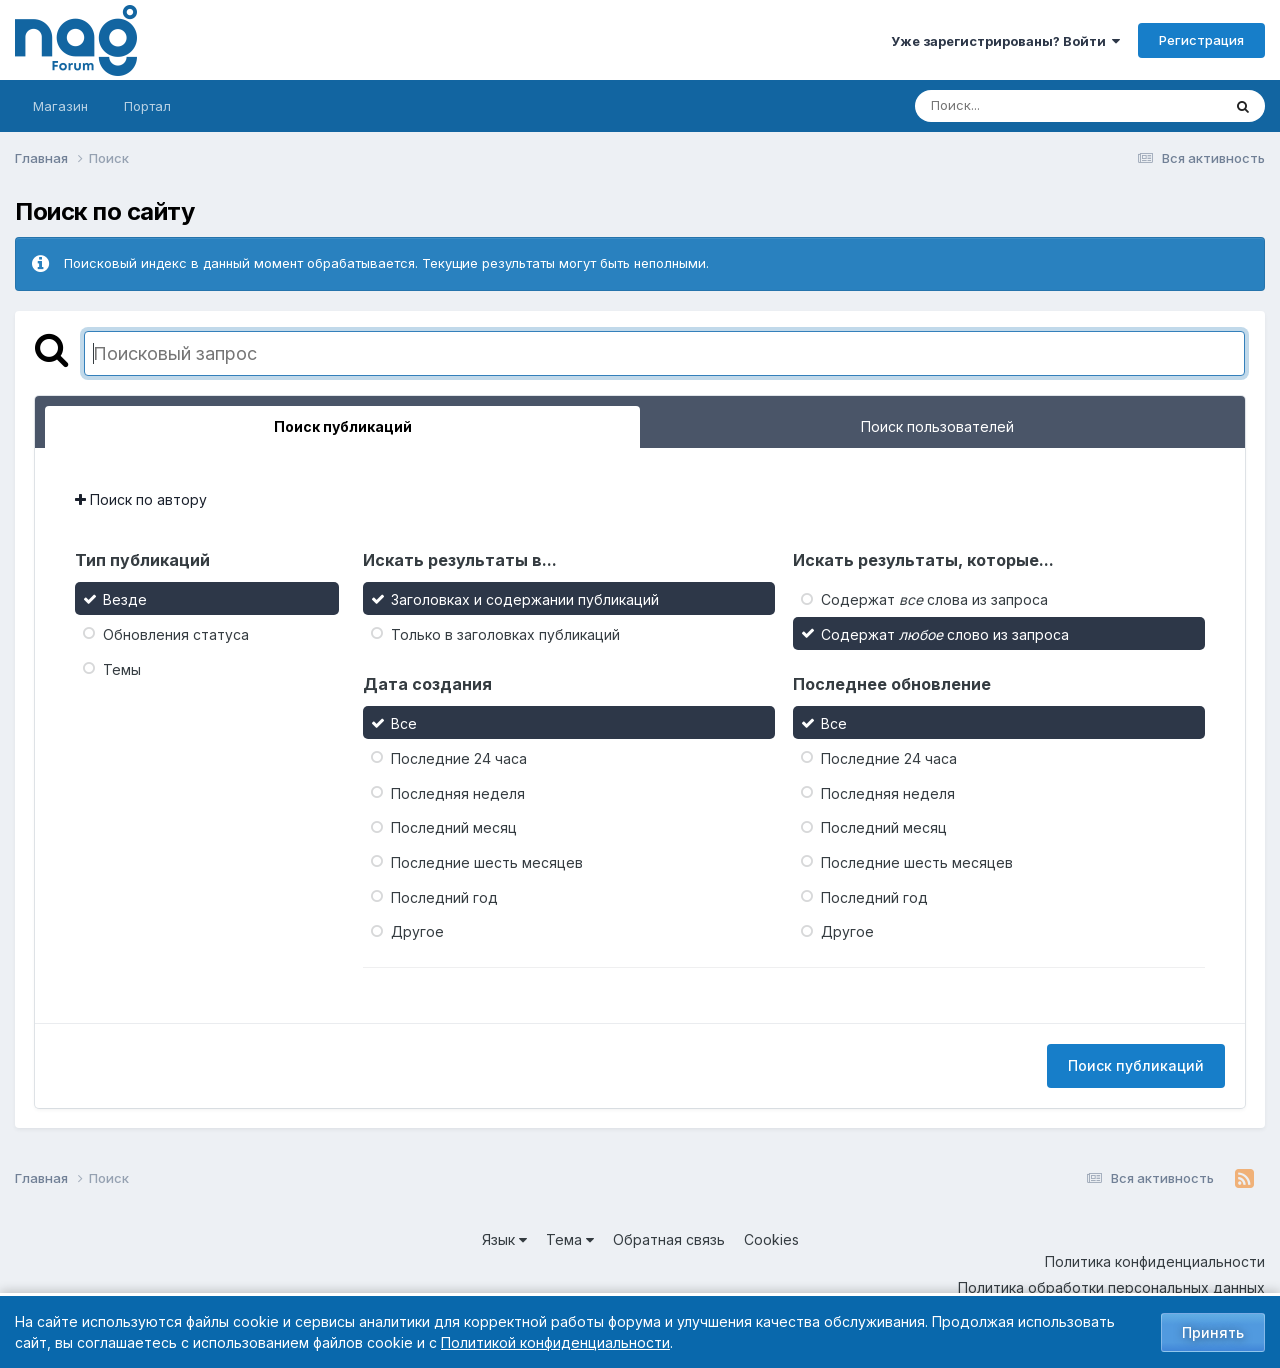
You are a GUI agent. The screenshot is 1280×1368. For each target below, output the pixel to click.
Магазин (60, 106)
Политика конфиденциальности (1155, 1261)
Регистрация (1201, 40)
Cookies (771, 1239)
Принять (1213, 1332)
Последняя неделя (458, 792)
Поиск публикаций (1136, 1065)
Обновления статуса (176, 634)
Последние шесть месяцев (487, 862)
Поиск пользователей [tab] (937, 426)
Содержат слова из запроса (934, 599)
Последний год (444, 896)
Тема (570, 1239)
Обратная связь (669, 1239)
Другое (417, 931)
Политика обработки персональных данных (1111, 1287)
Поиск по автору (141, 499)
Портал (147, 106)
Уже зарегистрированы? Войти (1005, 41)
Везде (125, 599)
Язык (504, 1239)
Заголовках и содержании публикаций (525, 599)
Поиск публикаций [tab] (343, 426)
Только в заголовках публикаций (505, 634)
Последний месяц (454, 827)
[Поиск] (1030, 106)
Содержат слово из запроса (945, 634)
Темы (122, 668)
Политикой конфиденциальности (555, 1342)
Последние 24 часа (459, 758)
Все (404, 723)
